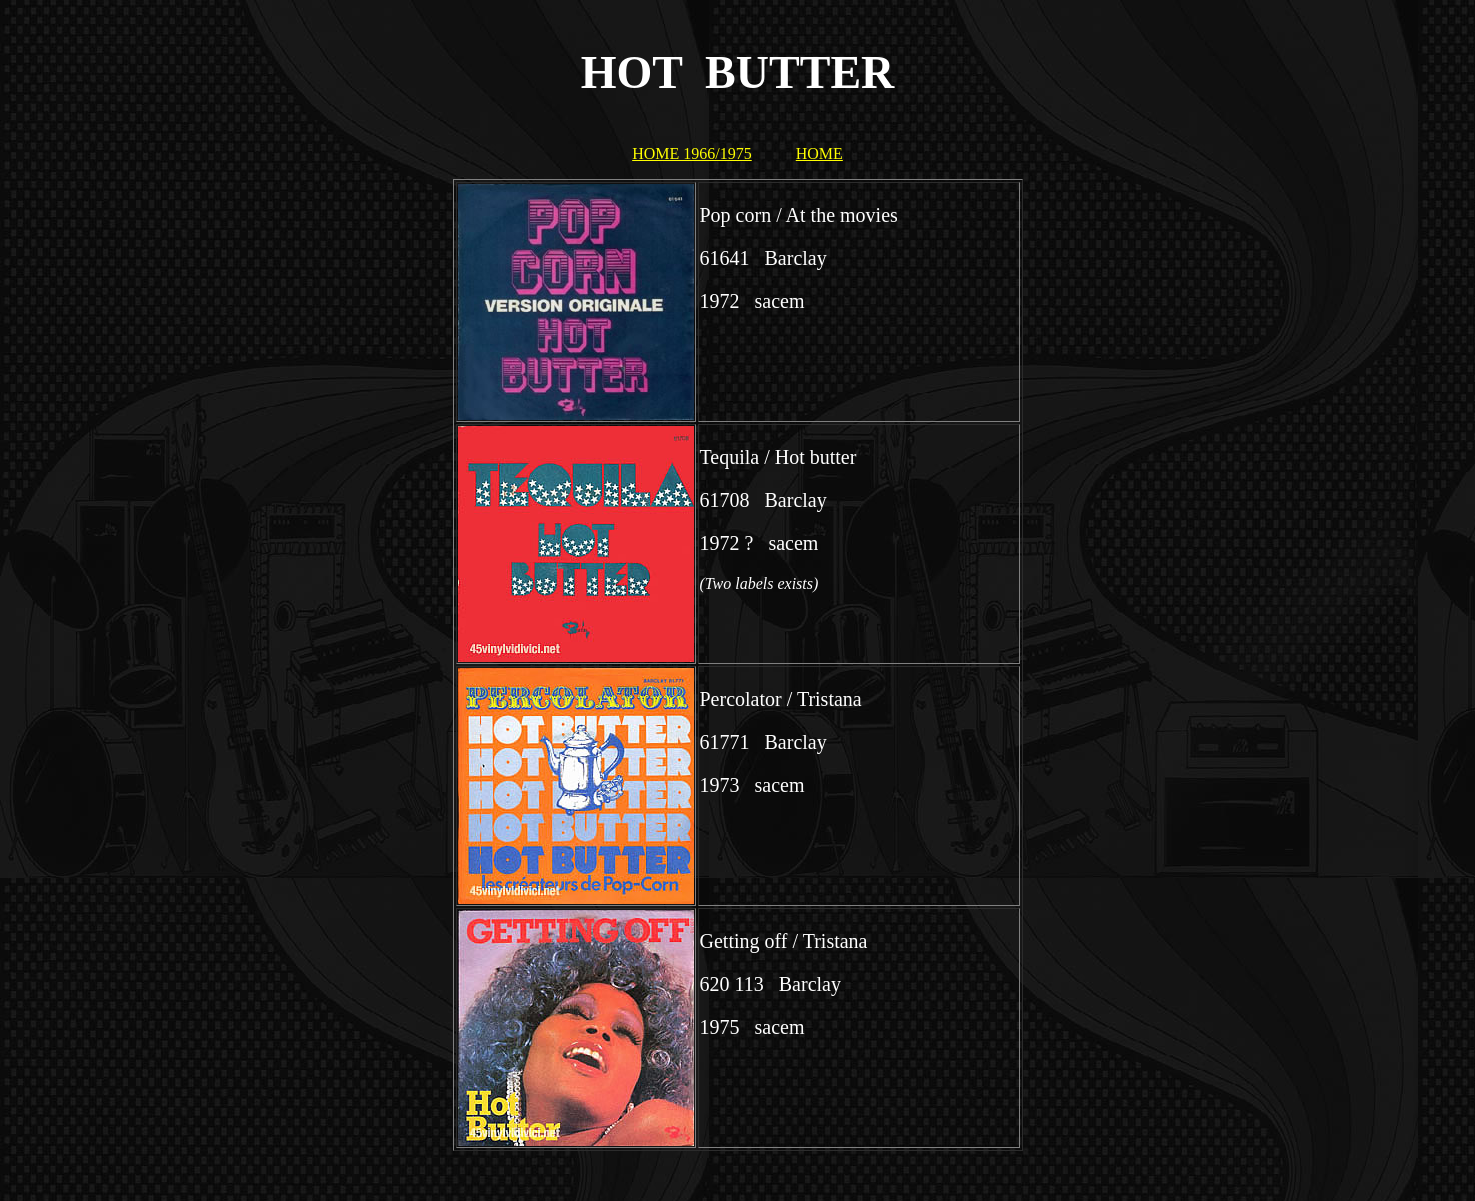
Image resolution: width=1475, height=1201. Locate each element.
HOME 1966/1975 (692, 153)
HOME (819, 153)
